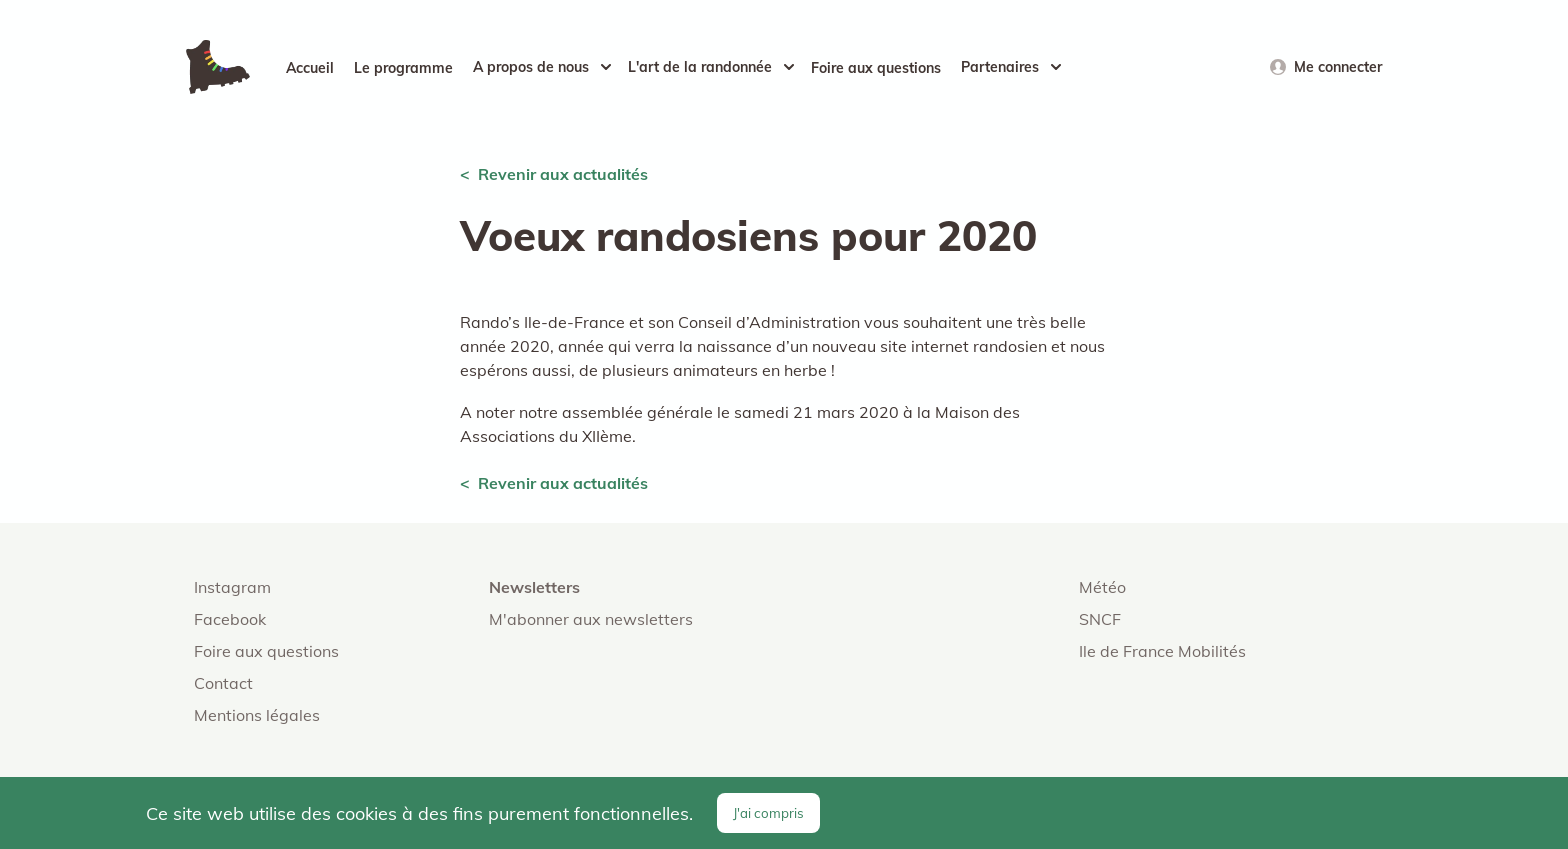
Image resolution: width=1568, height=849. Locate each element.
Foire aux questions (876, 68)
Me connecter (1338, 67)
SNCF (1100, 619)
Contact (223, 683)
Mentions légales (257, 715)
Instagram (232, 587)
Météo (1102, 587)
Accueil (310, 68)
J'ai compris (768, 813)
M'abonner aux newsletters (591, 619)
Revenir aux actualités (563, 174)
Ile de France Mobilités (1162, 651)
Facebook (230, 619)
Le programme (403, 68)
